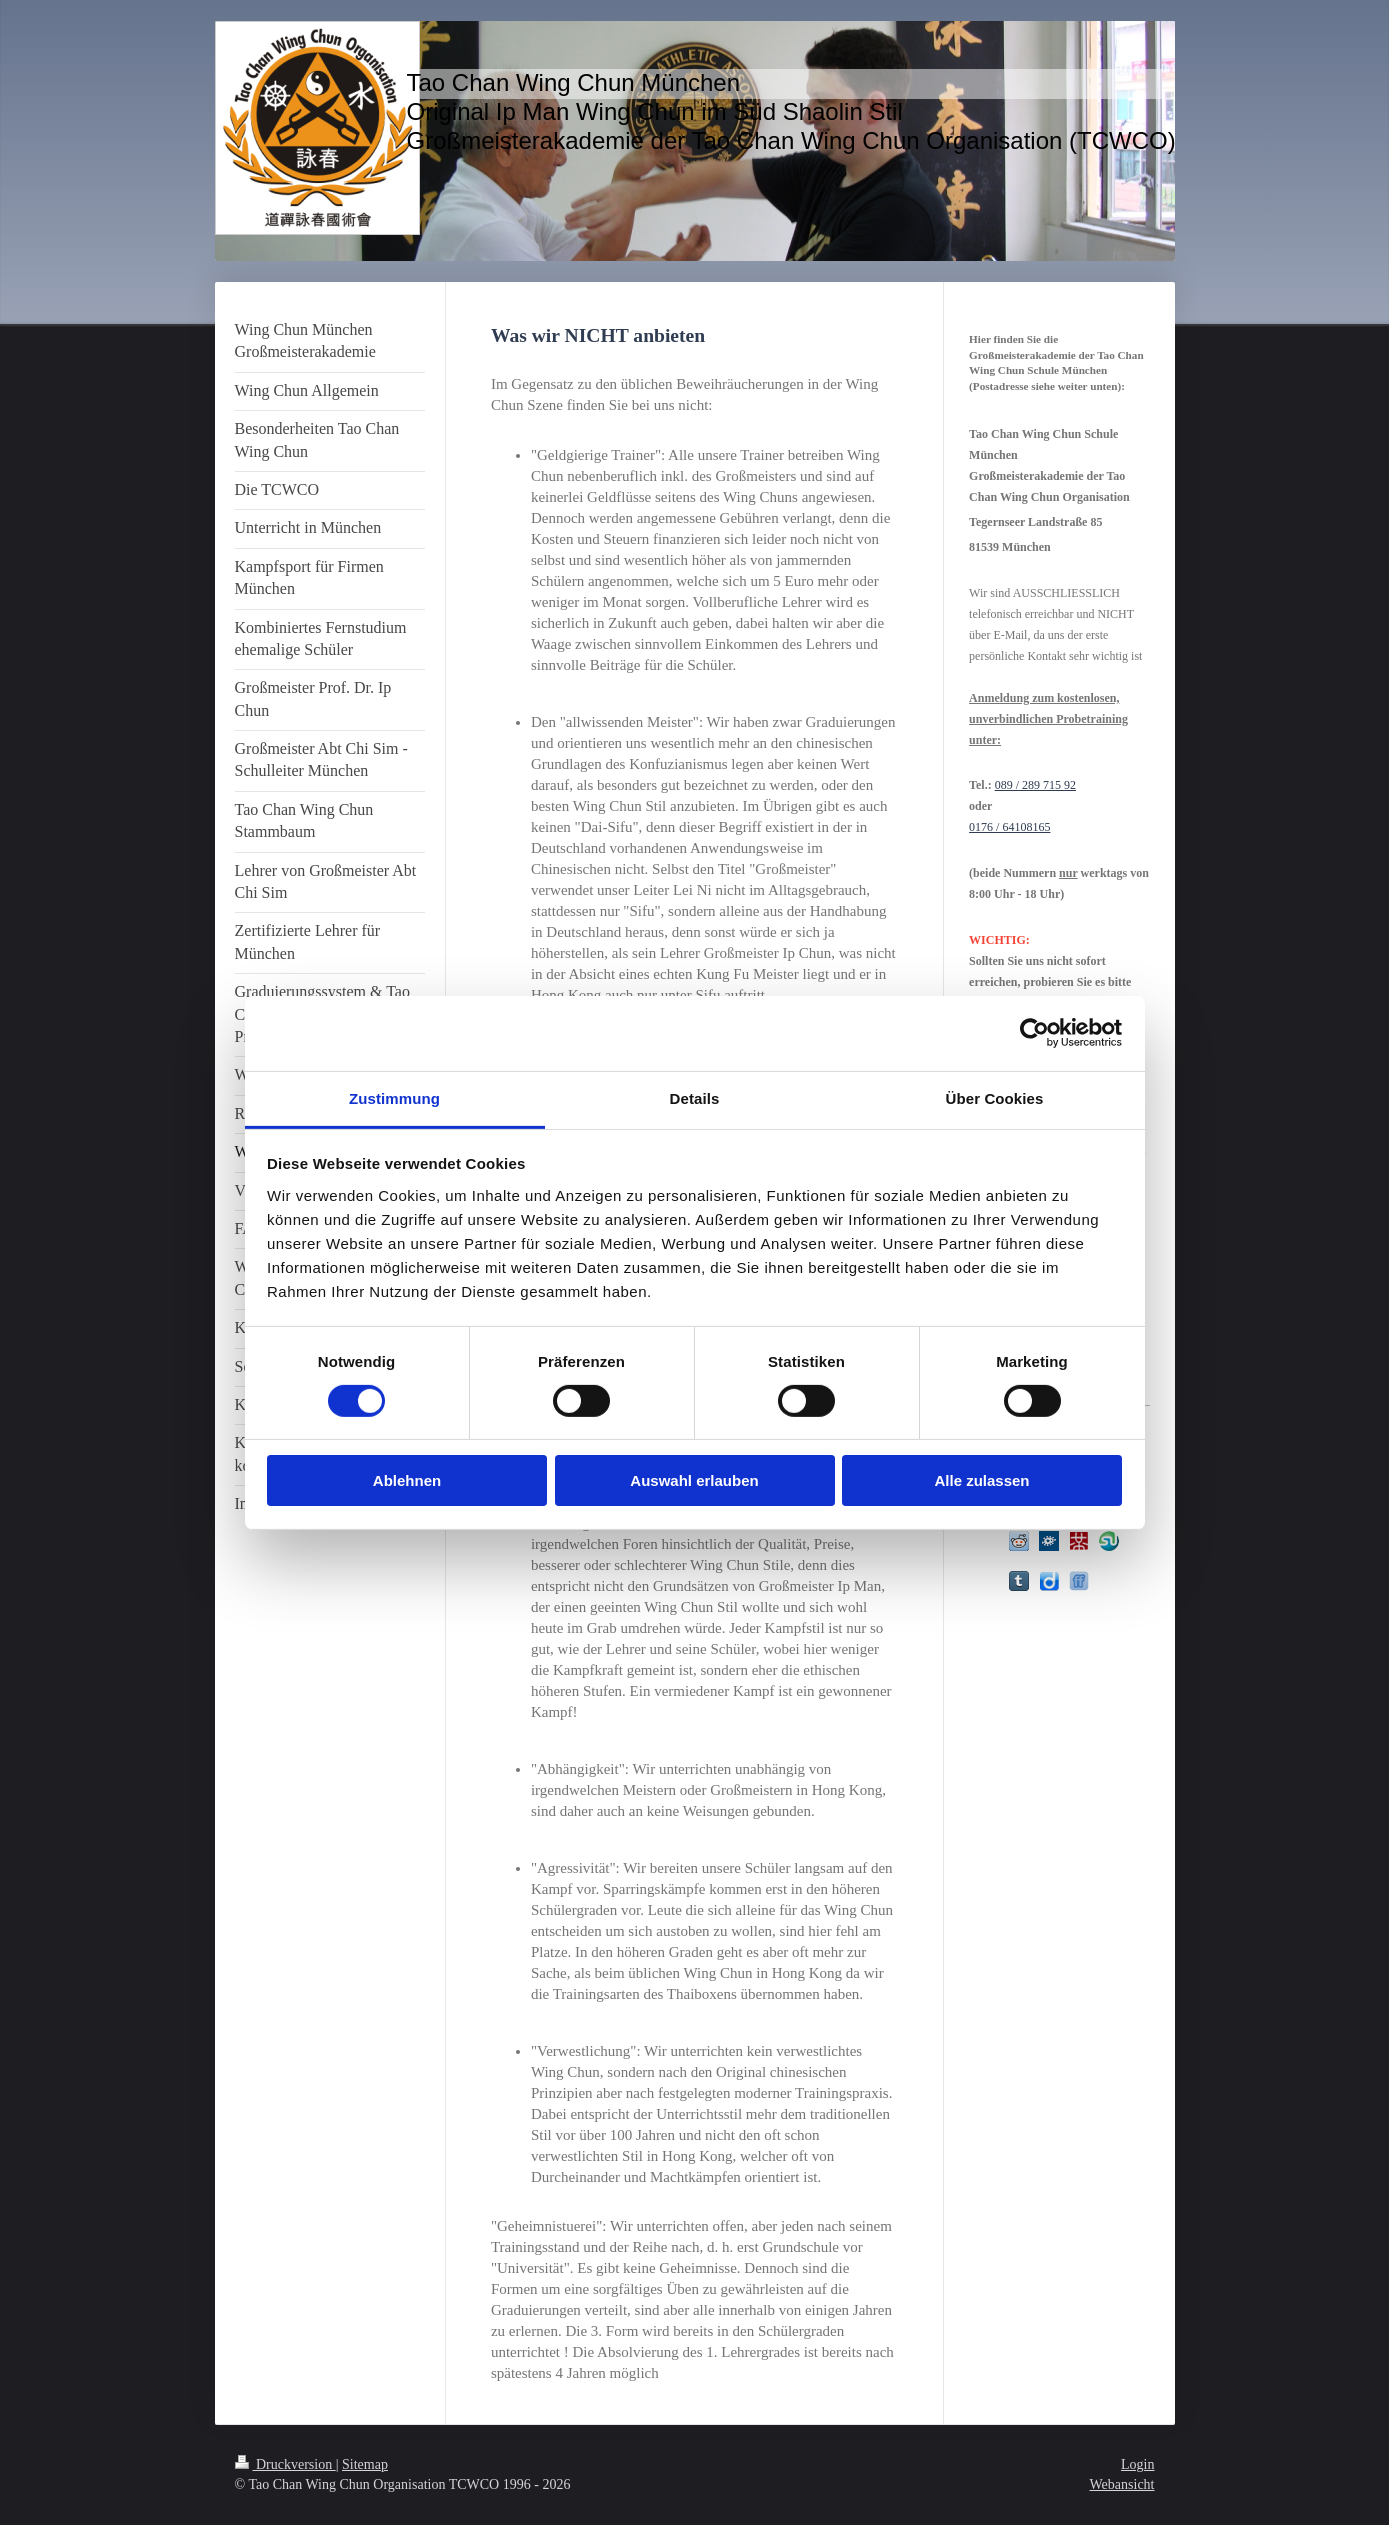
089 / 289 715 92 (1035, 785)
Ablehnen (407, 1480)
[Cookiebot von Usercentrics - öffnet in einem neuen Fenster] (1034, 1033)
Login (1137, 2464)
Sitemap (365, 2464)
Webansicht (1122, 2484)
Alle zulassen (981, 1480)
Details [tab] (695, 1097)
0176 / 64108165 (1009, 827)
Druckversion (285, 2464)
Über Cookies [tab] (995, 1097)
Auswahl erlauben (694, 1480)
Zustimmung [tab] (394, 1097)
